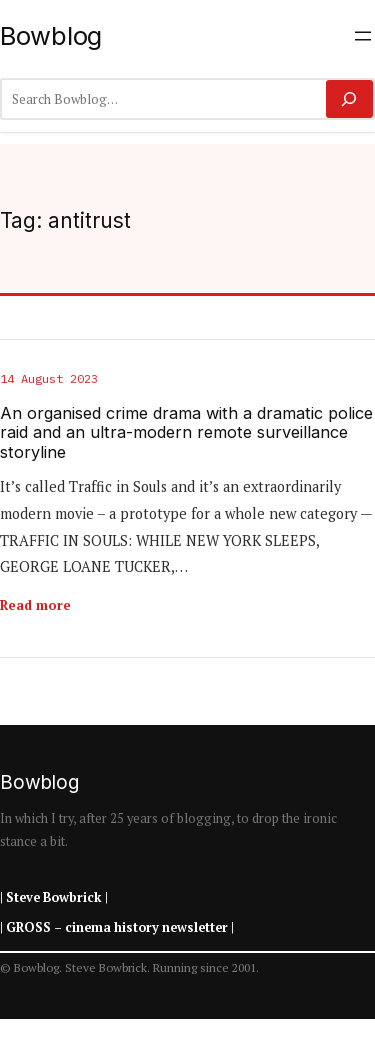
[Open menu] (363, 36)
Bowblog (51, 35)
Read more (35, 605)
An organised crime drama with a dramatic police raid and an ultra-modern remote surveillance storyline (186, 433)
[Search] (349, 99)
